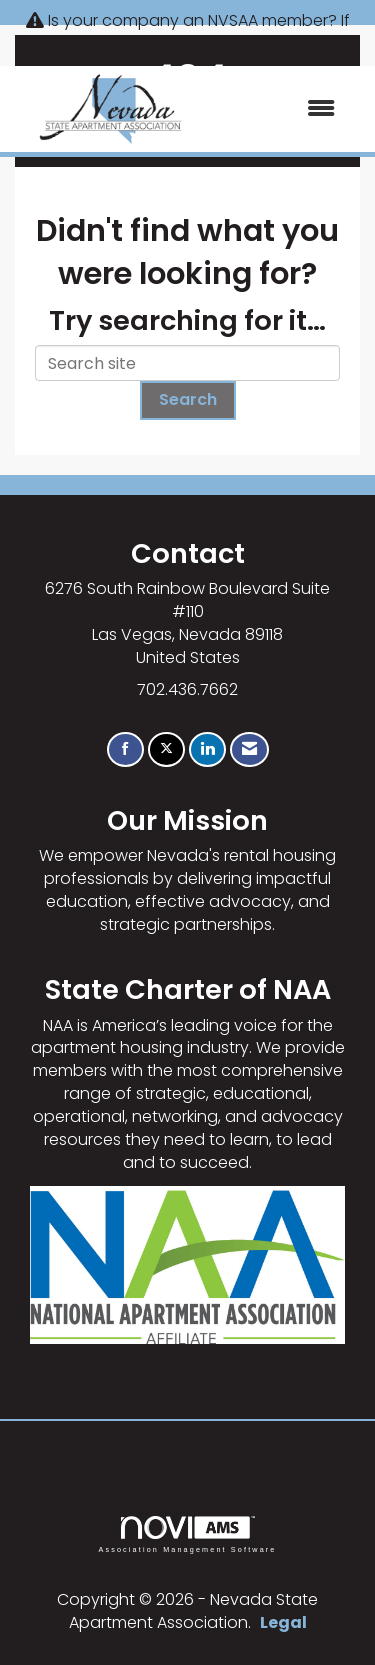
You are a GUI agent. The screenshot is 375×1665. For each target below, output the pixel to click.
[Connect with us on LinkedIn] (207, 749)
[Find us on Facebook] (125, 749)
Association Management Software (187, 1534)
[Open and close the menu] (280, 109)
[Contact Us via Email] (249, 749)
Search (188, 399)
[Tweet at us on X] (166, 749)
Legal (283, 1622)
